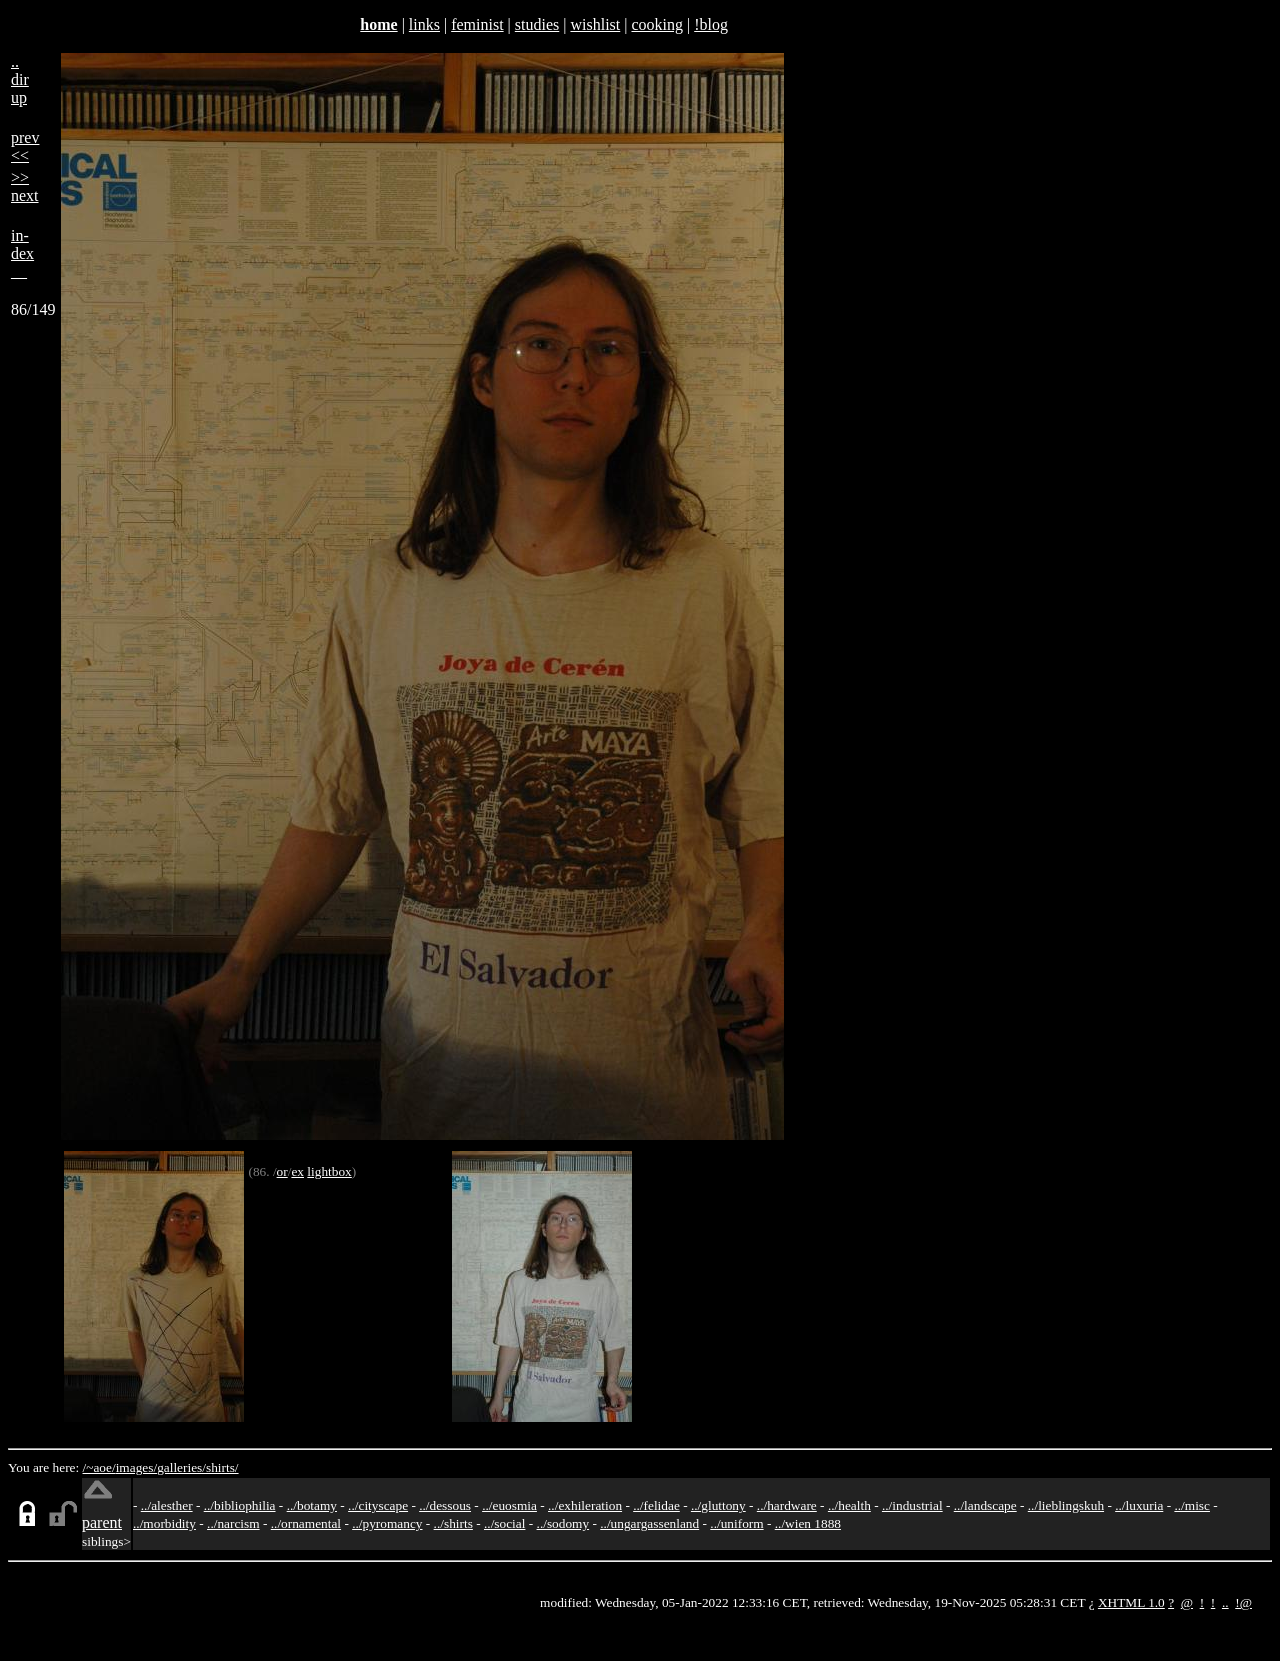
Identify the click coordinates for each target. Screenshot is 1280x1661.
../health (849, 1505)
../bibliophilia (240, 1505)
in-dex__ (22, 253)
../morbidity (164, 1523)
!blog (711, 24)
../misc (1192, 1505)
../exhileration (585, 1505)
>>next (25, 186)
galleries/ (181, 1467)
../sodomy (563, 1523)
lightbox (329, 1171)
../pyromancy (387, 1523)
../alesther (167, 1505)
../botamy (312, 1505)
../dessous (445, 1505)
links (424, 24)
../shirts (453, 1523)
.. (1225, 1602)
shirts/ (222, 1467)
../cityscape (378, 1505)
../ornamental (306, 1523)
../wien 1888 (808, 1523)
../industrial (912, 1505)
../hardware (787, 1505)
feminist (477, 24)
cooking (657, 24)
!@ (1243, 1602)
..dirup (20, 79)
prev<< (25, 146)
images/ (136, 1467)
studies (537, 24)
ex (297, 1171)
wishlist (595, 24)
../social (504, 1523)
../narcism (233, 1523)
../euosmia (509, 1505)
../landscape (985, 1505)
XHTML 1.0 (1131, 1602)
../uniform (736, 1523)
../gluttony (718, 1505)
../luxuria (1139, 1505)
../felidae (656, 1505)
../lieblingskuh (1066, 1505)
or (282, 1171)
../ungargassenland (649, 1523)
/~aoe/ (99, 1467)
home (378, 24)
